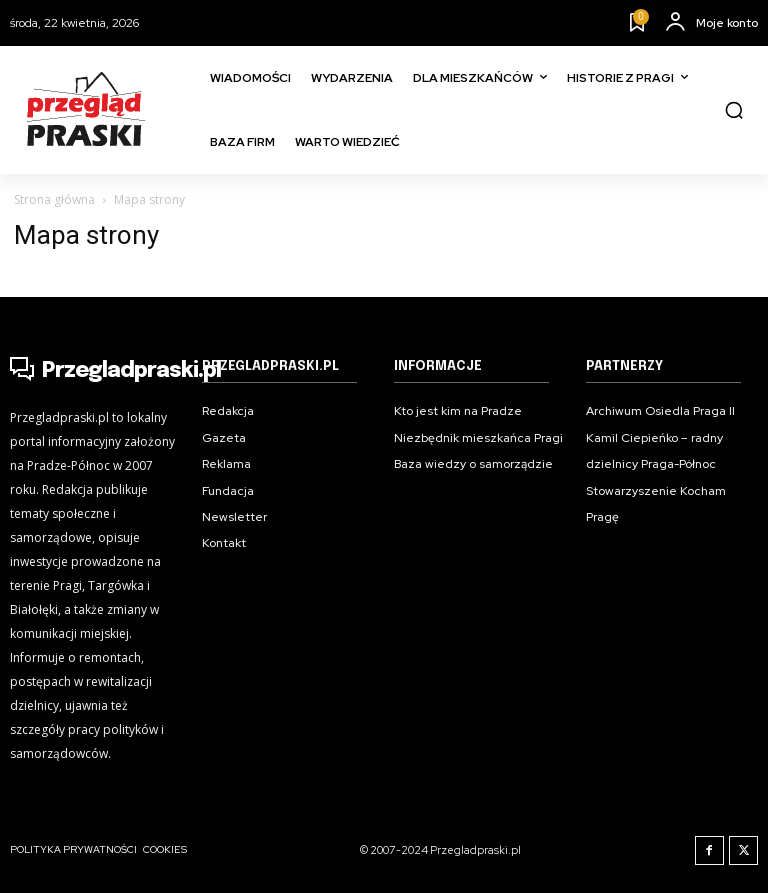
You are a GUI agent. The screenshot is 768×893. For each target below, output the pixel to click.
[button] (734, 110)
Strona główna (54, 199)
